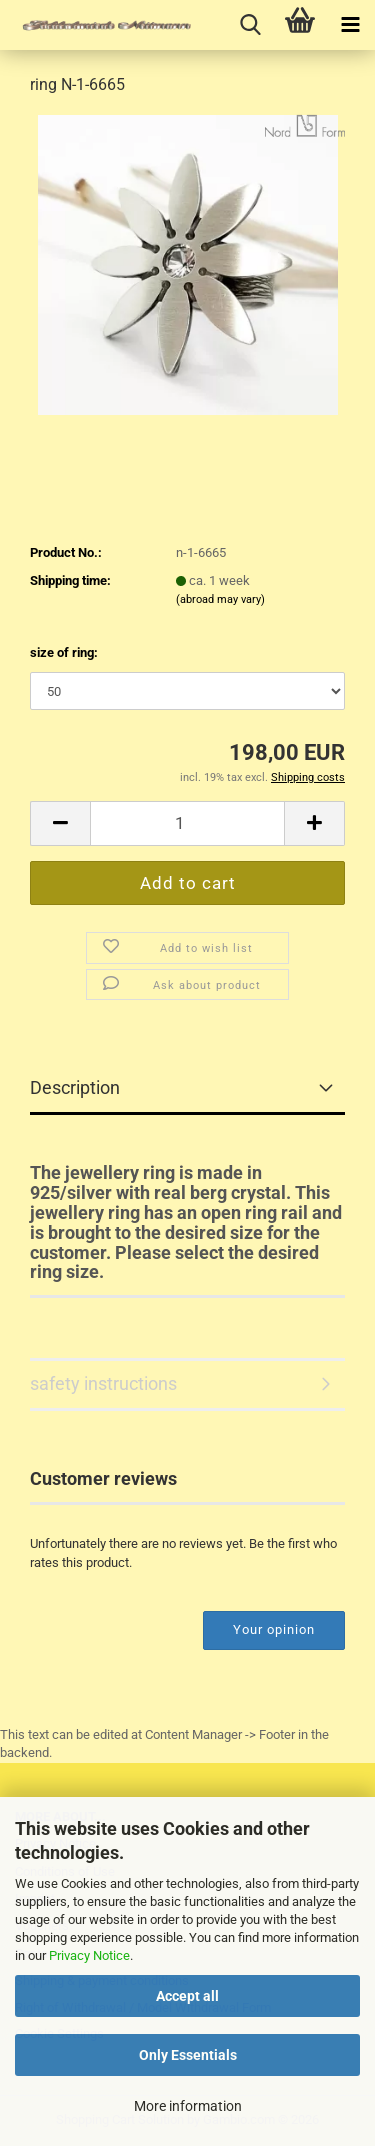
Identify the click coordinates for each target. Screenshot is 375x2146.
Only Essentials (188, 2055)
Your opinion (274, 1629)
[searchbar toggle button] (250, 25)
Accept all (187, 1996)
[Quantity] (187, 823)
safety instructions (103, 1383)
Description (75, 1087)
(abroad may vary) (220, 599)
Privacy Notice (89, 1955)
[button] (60, 823)
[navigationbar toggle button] (350, 25)
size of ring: (64, 652)
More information (188, 2106)
